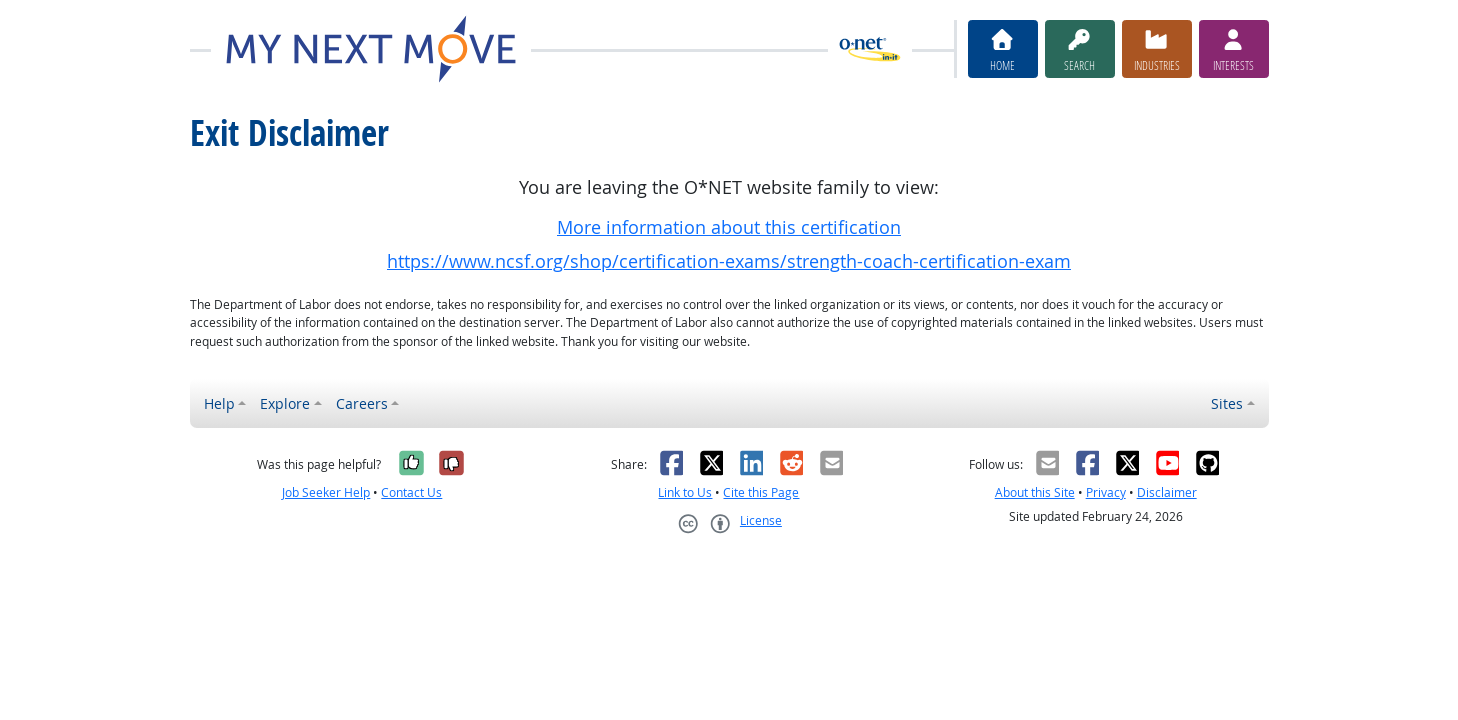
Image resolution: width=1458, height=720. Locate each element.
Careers (362, 403)
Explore (285, 403)
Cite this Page (761, 492)
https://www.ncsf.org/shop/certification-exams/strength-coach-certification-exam (729, 261)
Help (219, 403)
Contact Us (411, 492)
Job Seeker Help (326, 492)
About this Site (1035, 492)
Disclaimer (1167, 492)
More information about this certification (729, 227)
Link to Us (685, 492)
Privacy (1106, 492)
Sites (1227, 403)
